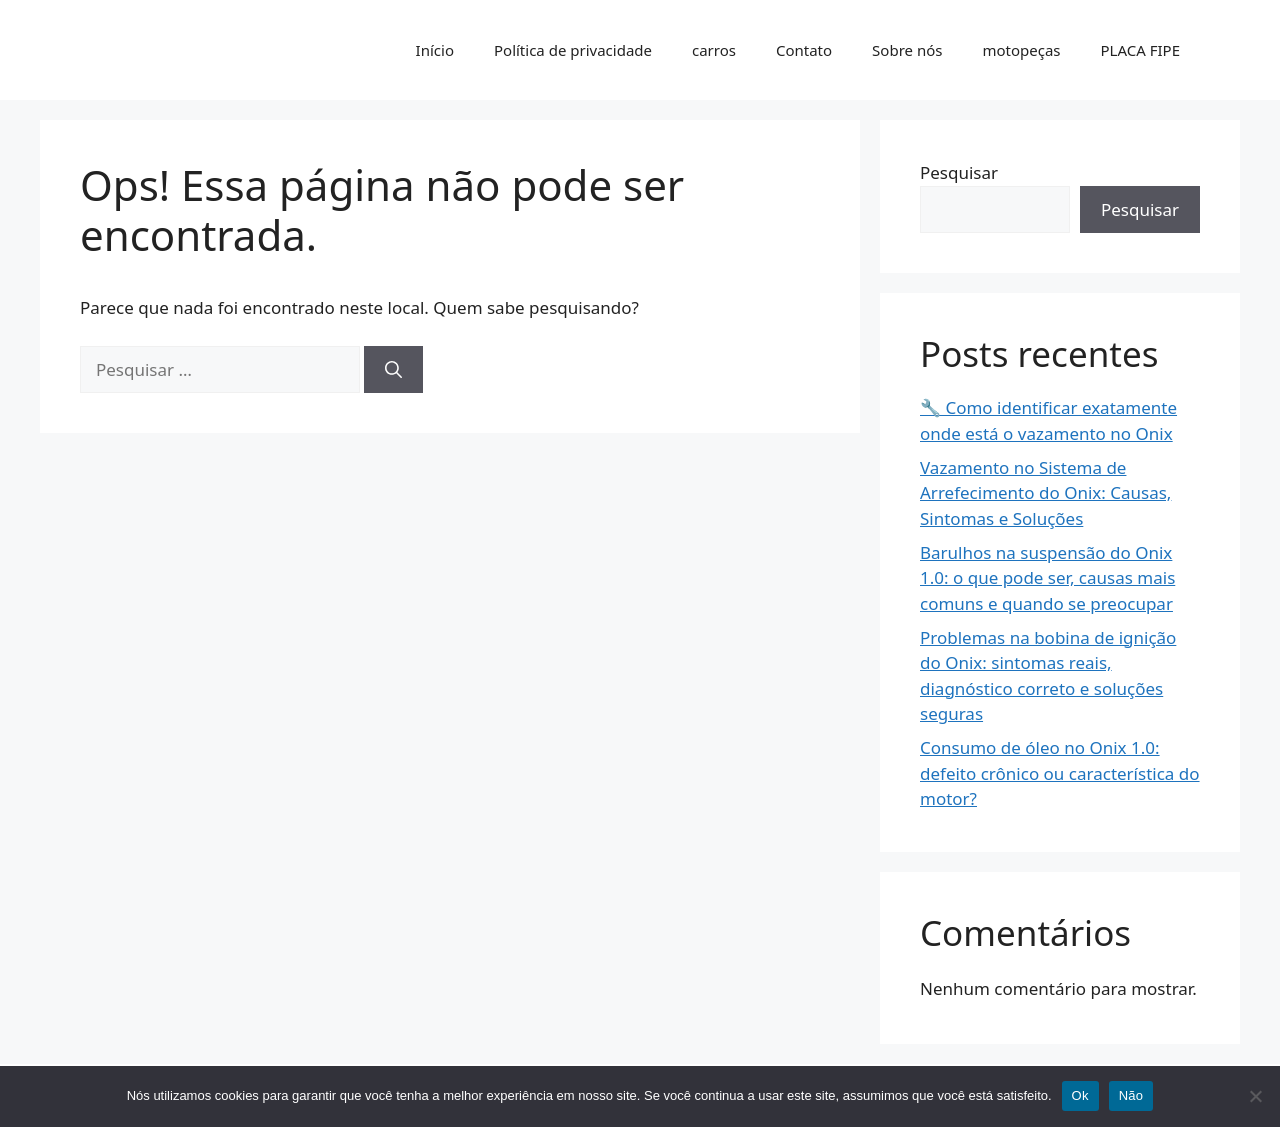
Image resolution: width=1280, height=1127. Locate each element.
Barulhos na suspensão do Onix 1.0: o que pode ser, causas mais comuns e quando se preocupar (1047, 578)
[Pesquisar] (393, 370)
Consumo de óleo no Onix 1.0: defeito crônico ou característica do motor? (1060, 773)
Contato (804, 50)
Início (435, 50)
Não (1131, 1095)
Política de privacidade (573, 50)
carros (714, 50)
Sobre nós (907, 50)
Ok (1080, 1095)
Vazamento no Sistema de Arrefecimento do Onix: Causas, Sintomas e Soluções (1045, 493)
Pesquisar (959, 172)
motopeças (1021, 50)
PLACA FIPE (1140, 50)
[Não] (1255, 1096)
